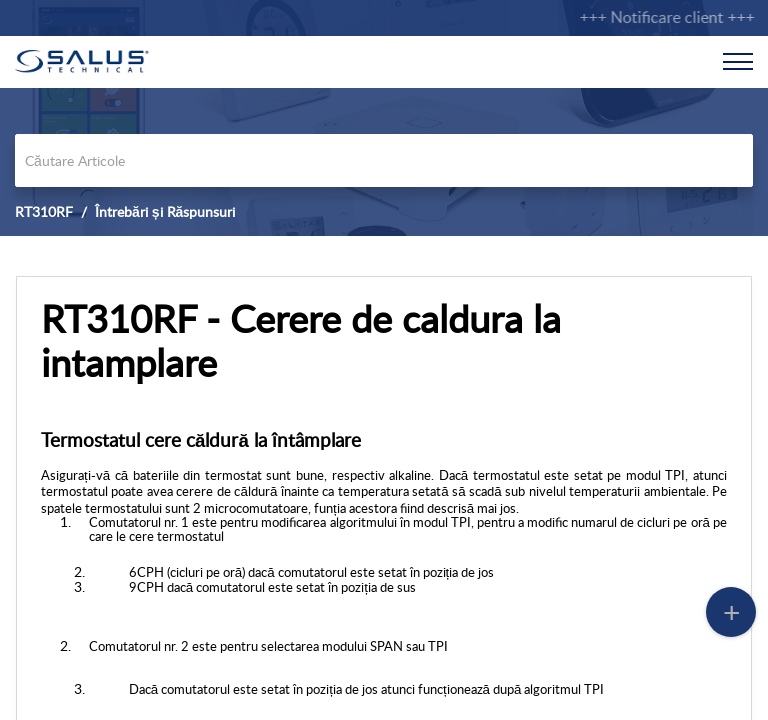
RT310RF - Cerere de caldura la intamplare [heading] (301, 341)
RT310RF (44, 211)
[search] (384, 160)
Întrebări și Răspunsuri (165, 211)
